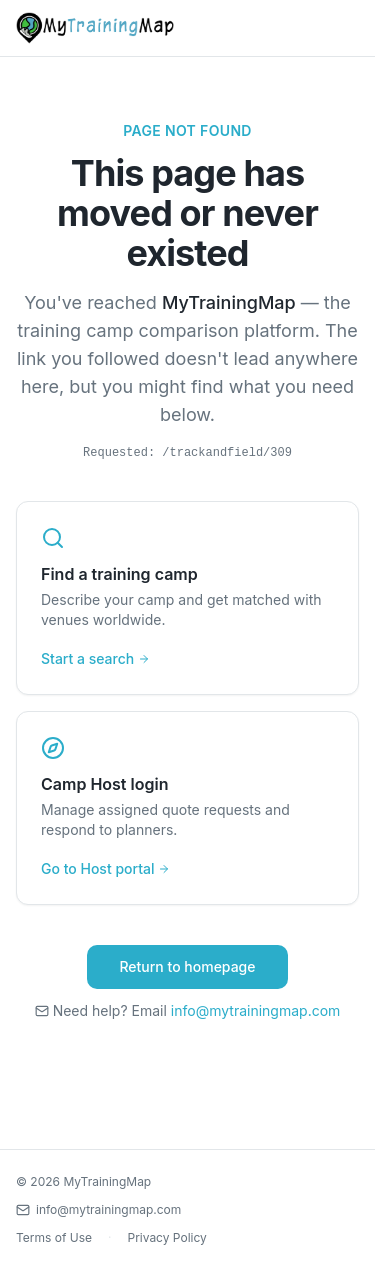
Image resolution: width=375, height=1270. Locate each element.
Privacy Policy (166, 1237)
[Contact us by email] (187, 1210)
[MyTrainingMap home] (95, 28)
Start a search (95, 658)
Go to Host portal (105, 868)
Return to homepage (187, 966)
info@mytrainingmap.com (256, 1010)
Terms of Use (54, 1237)
